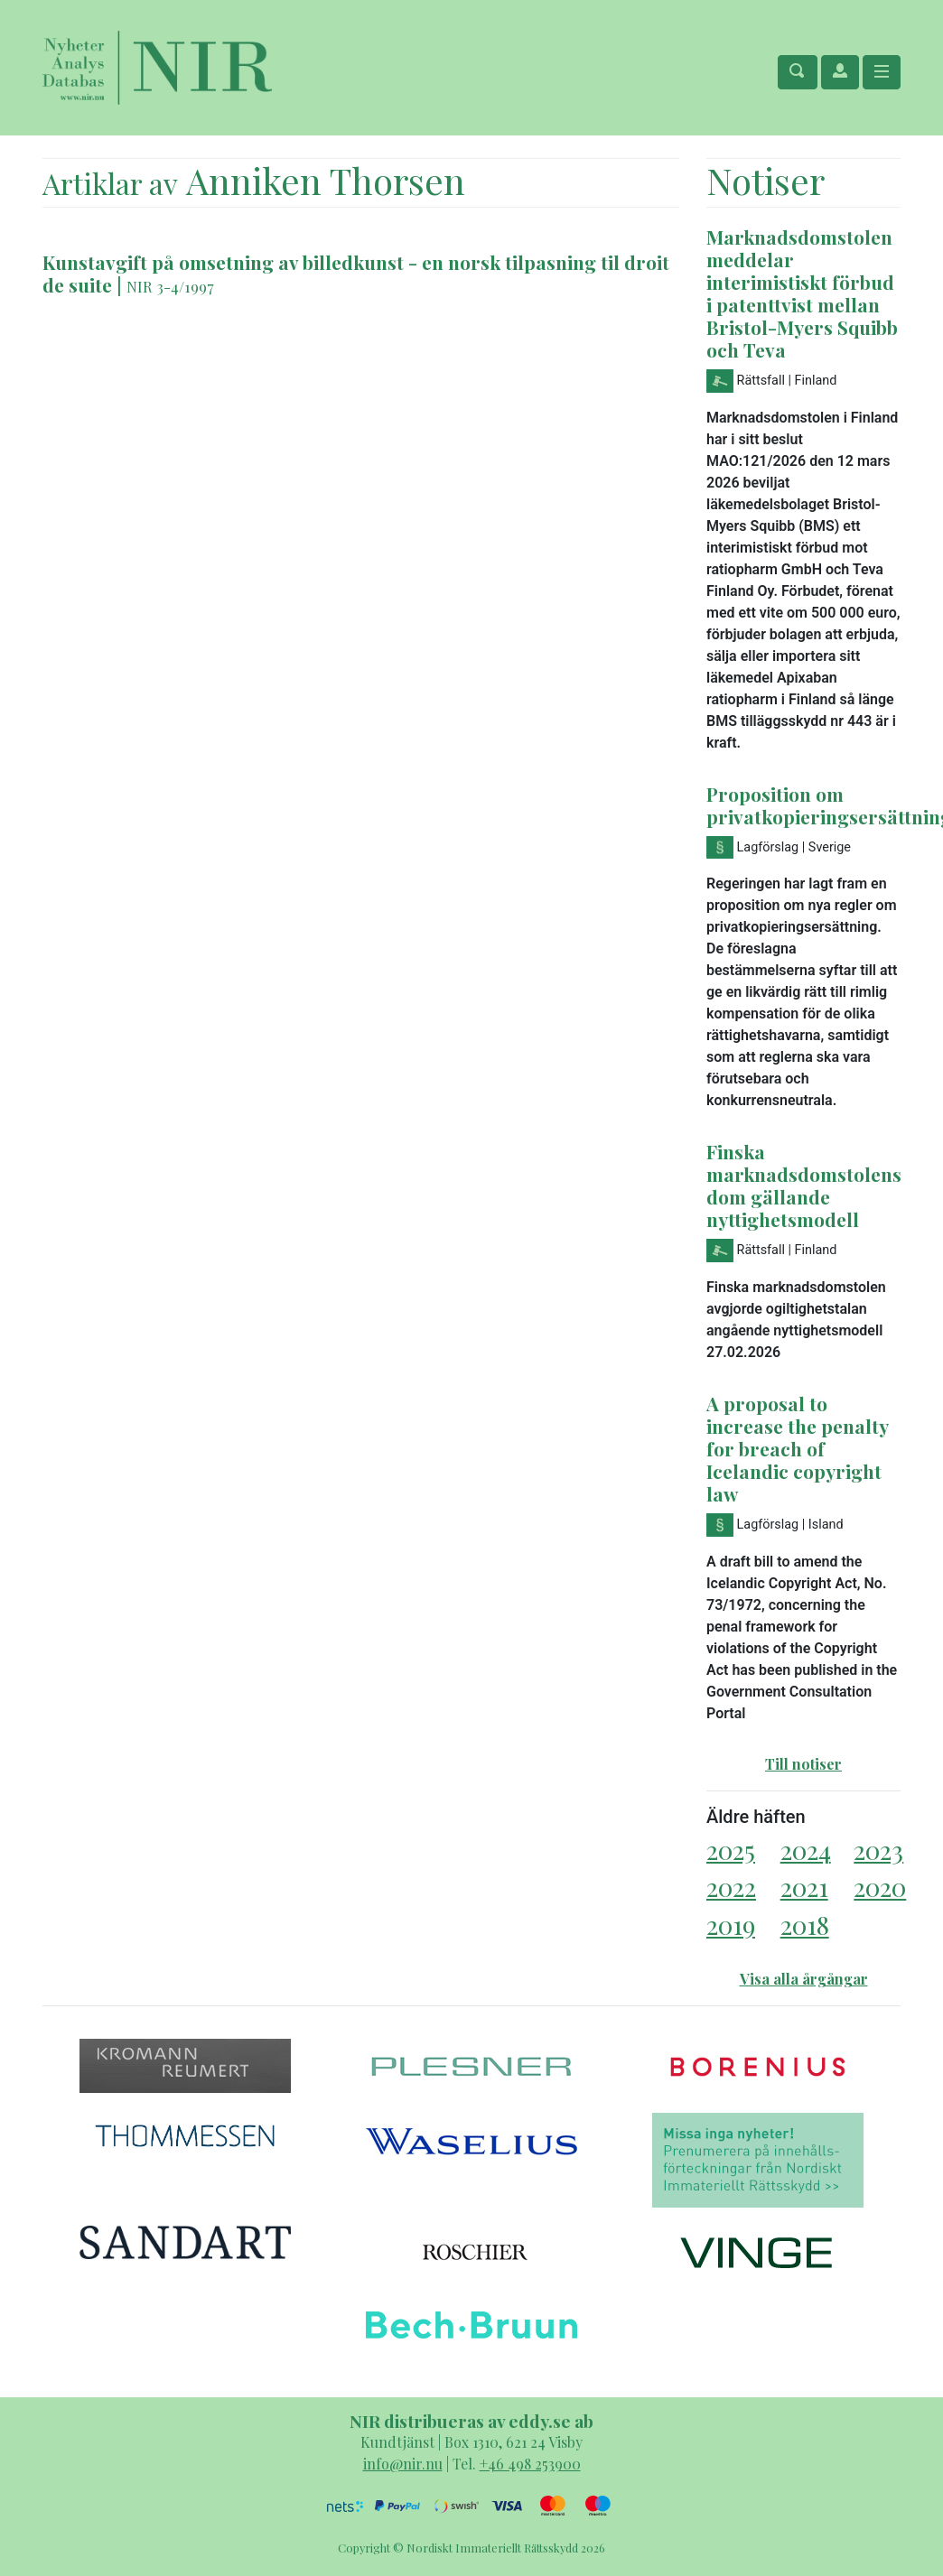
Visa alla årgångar (804, 1978)
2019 (730, 1924)
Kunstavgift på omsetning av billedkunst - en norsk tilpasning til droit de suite (355, 273)
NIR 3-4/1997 (170, 286)
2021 (804, 1886)
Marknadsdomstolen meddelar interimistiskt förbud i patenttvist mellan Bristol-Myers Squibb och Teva (802, 293)
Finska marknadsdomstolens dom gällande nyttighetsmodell (803, 1185)
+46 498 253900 (530, 2463)
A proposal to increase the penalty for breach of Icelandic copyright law (797, 1448)
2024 (805, 1849)
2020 (880, 1886)
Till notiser (803, 1763)
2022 (731, 1886)
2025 (730, 1849)
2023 (878, 1849)
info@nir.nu (403, 2463)
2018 (804, 1924)
